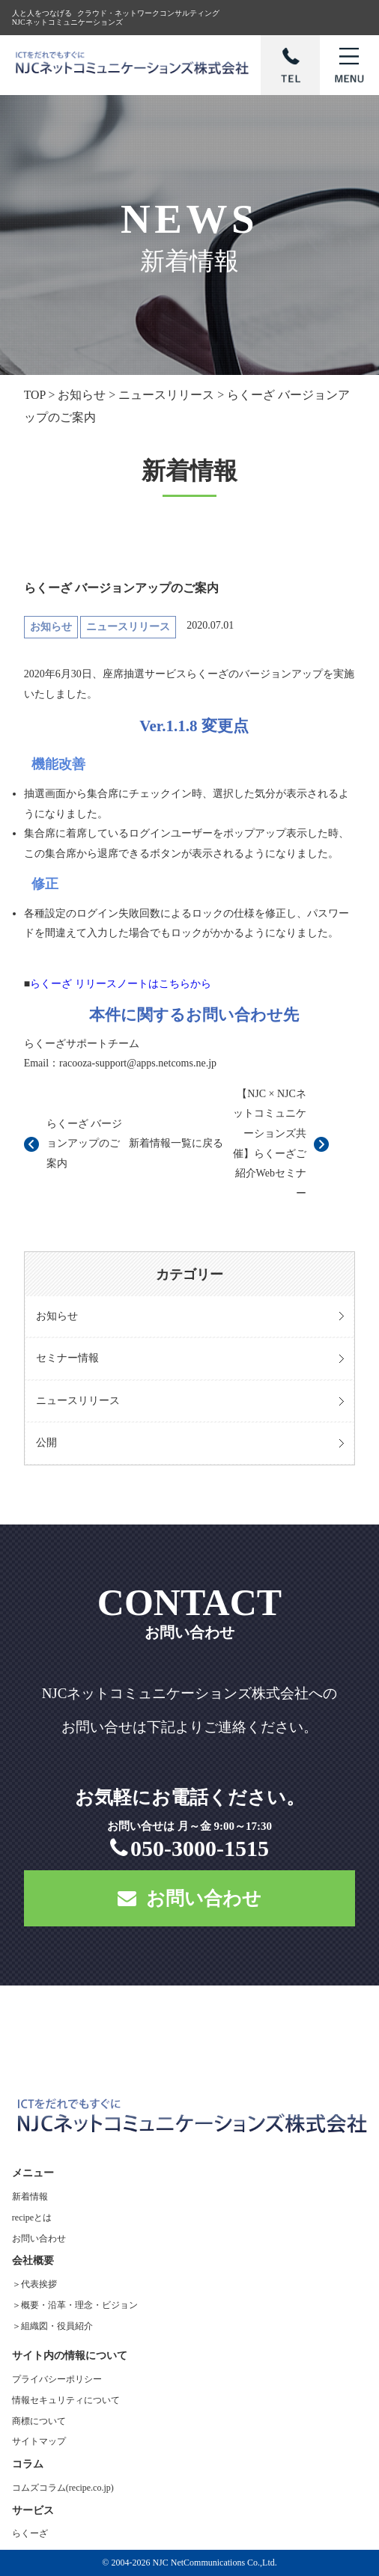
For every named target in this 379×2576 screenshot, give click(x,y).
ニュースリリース (78, 1400)
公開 (46, 1442)
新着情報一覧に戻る (176, 1143)
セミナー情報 (67, 1358)
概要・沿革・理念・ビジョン (79, 2305)
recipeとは (32, 2217)
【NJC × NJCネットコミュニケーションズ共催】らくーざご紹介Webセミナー (269, 1143)
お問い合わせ (189, 1898)
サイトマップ (39, 2441)
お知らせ (57, 1316)
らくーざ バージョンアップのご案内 (84, 1143)
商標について (39, 2421)
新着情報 (30, 2196)
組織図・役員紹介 (57, 2326)
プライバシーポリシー (57, 2379)
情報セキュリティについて (66, 2400)
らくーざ (30, 2533)
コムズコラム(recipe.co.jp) (63, 2487)
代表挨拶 (39, 2284)
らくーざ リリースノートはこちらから (120, 983)
